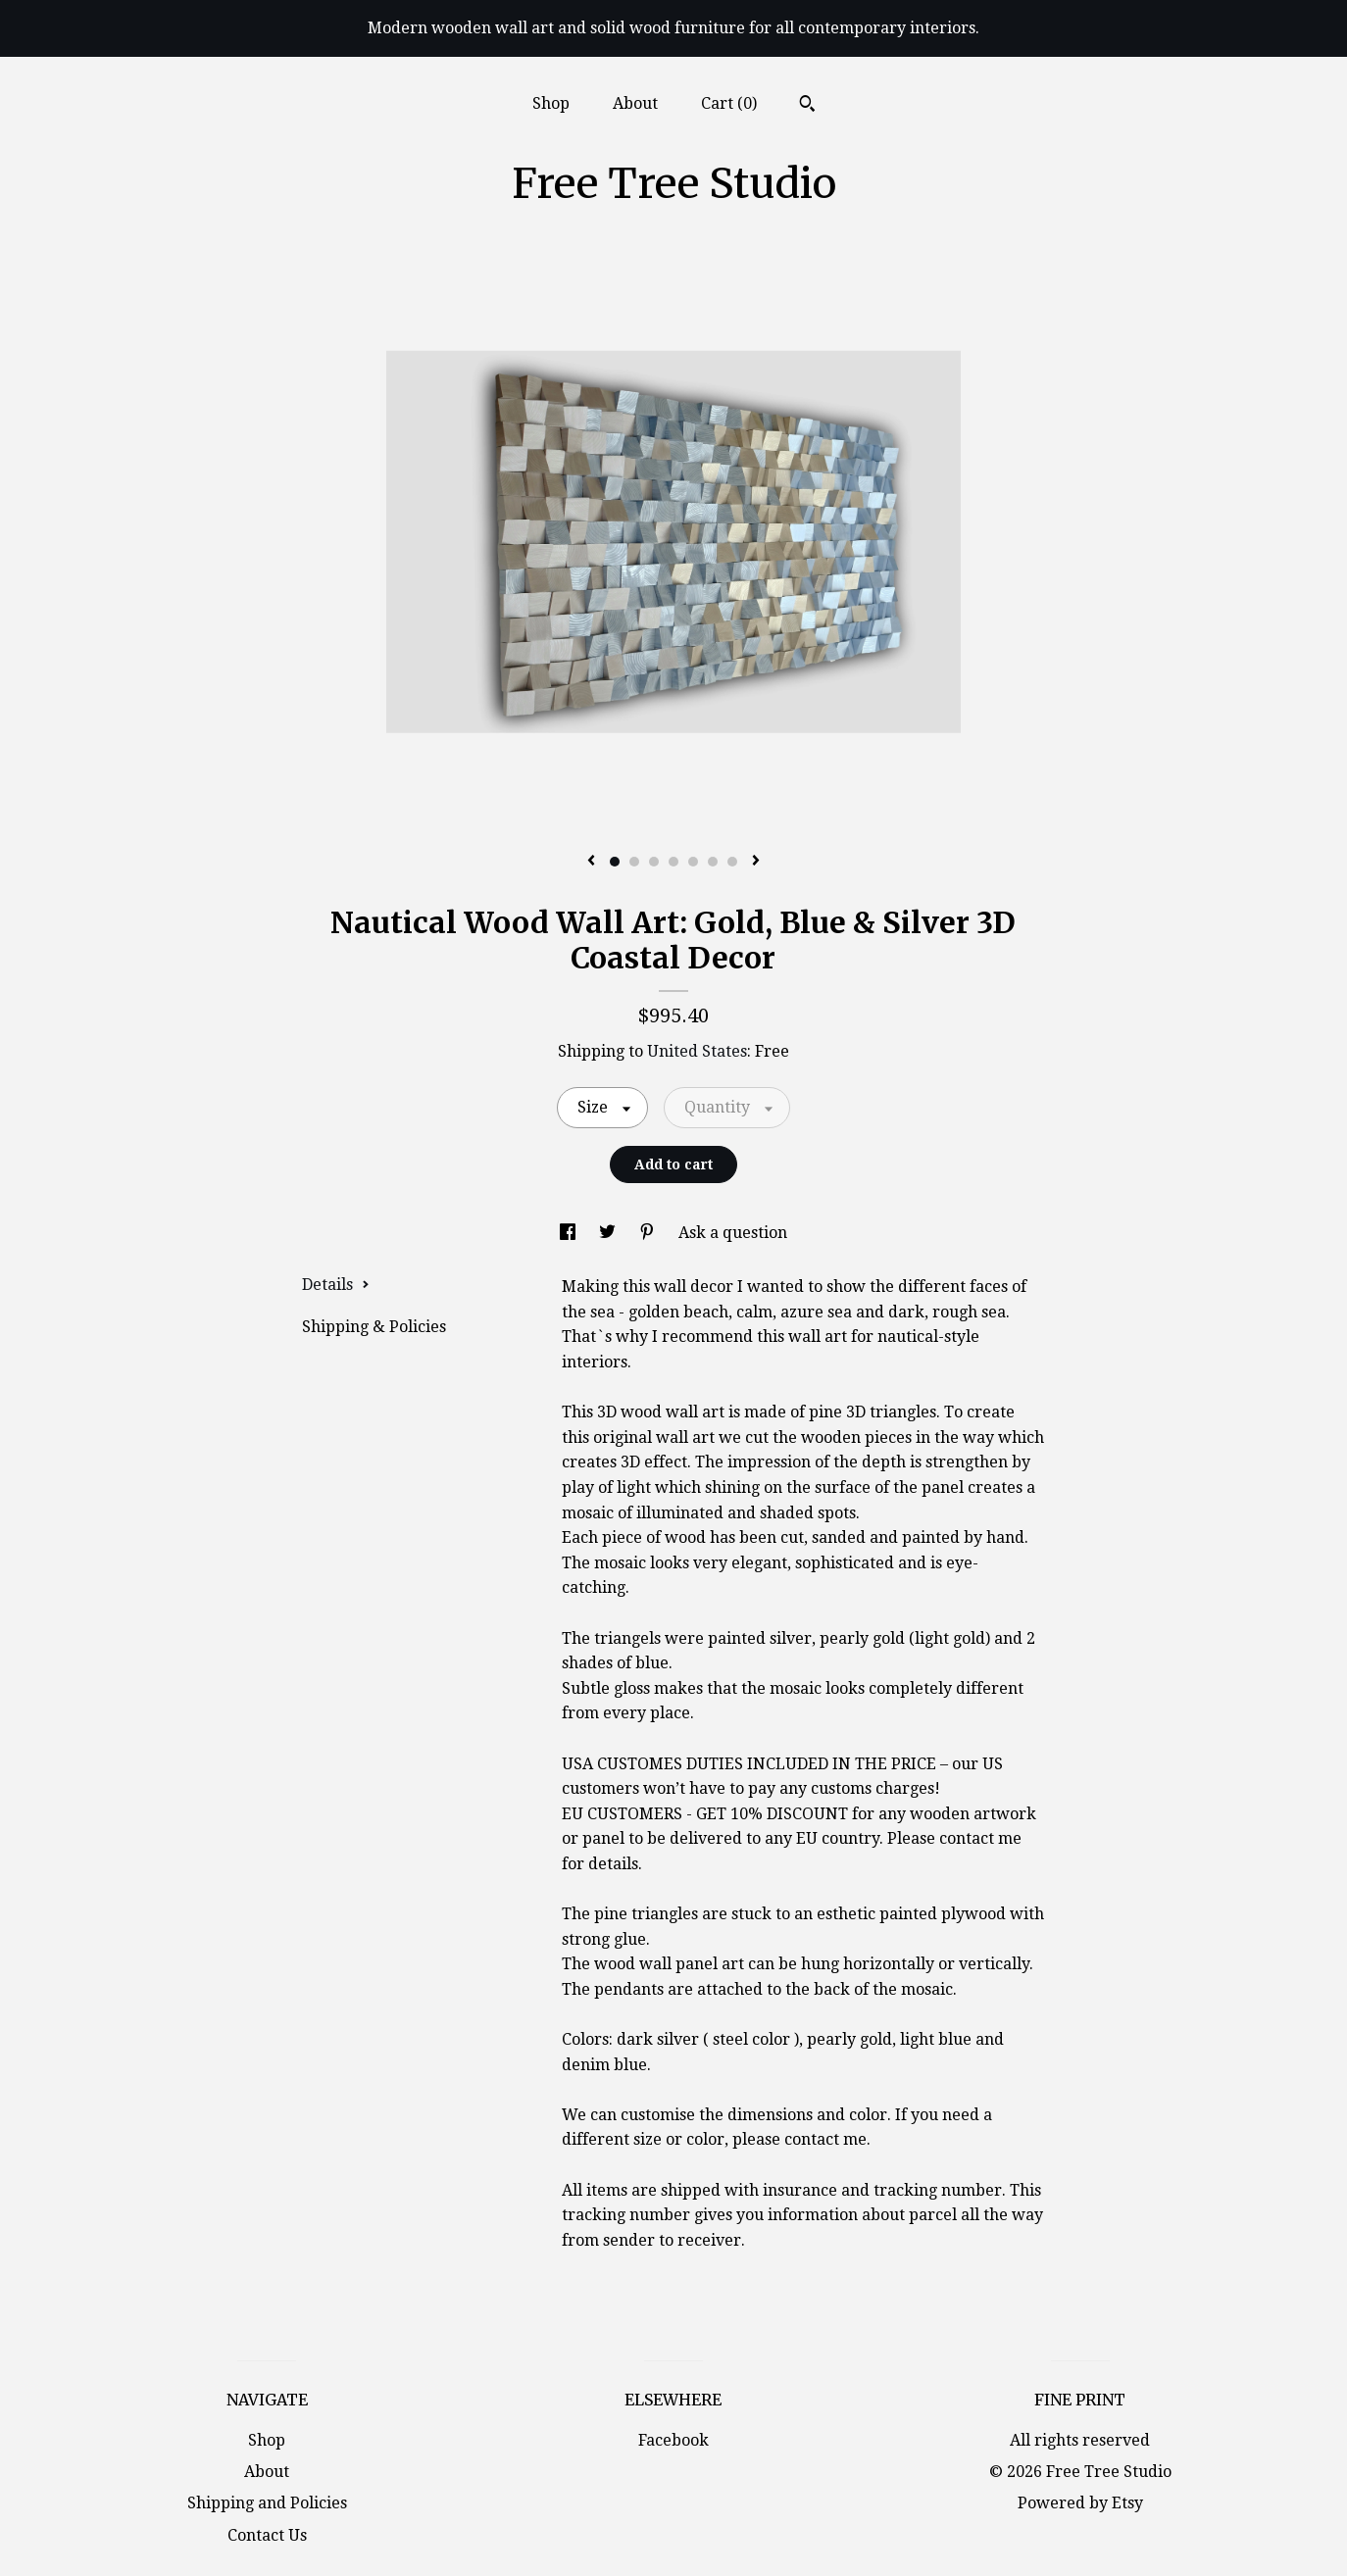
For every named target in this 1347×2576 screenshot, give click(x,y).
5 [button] (693, 862)
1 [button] (615, 862)
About (635, 103)
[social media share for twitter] (609, 1232)
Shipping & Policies (374, 1326)
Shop (551, 103)
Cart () (729, 103)
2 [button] (634, 862)
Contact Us (267, 2535)
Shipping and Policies (267, 2503)
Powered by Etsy (1080, 2503)
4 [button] (673, 862)
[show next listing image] (756, 861)
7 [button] (732, 862)
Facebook (673, 2440)
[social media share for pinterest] (649, 1232)
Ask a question (732, 1232)
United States (697, 1051)
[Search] (807, 106)
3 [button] (654, 862)
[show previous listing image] (591, 861)
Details (336, 1284)
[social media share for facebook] (569, 1232)
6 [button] (713, 862)
